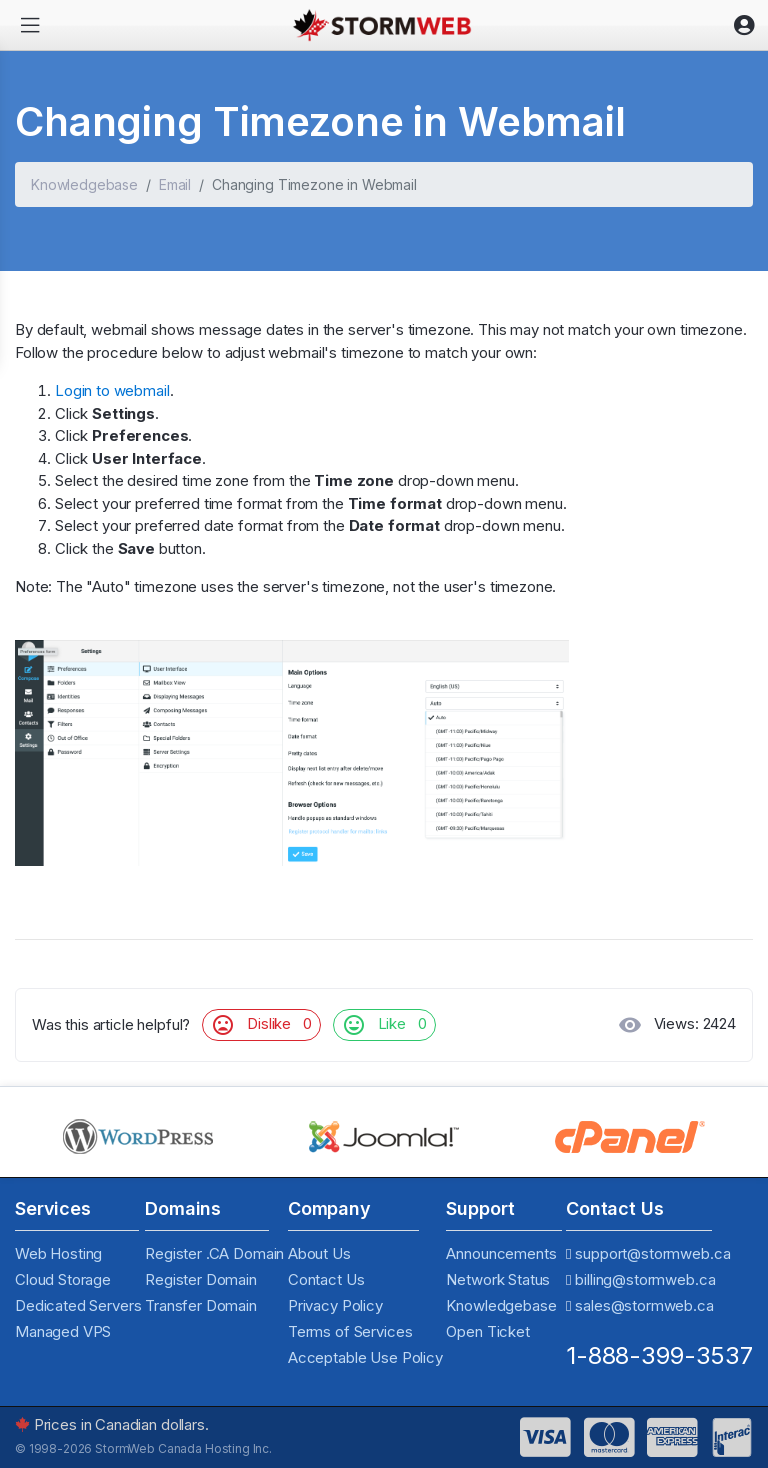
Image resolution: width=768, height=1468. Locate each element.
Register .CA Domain (214, 1253)
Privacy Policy (335, 1305)
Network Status (498, 1279)
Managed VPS (63, 1331)
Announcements (501, 1253)
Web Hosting (58, 1253)
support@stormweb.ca (652, 1253)
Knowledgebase (84, 184)
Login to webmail (112, 390)
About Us (319, 1253)
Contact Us (326, 1279)
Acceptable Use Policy (365, 1357)
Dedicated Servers (78, 1305)
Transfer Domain (201, 1305)
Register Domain (201, 1279)
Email (175, 184)
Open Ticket (487, 1331)
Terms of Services (350, 1331)
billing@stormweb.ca (645, 1279)
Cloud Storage (63, 1279)
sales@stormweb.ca (644, 1305)
